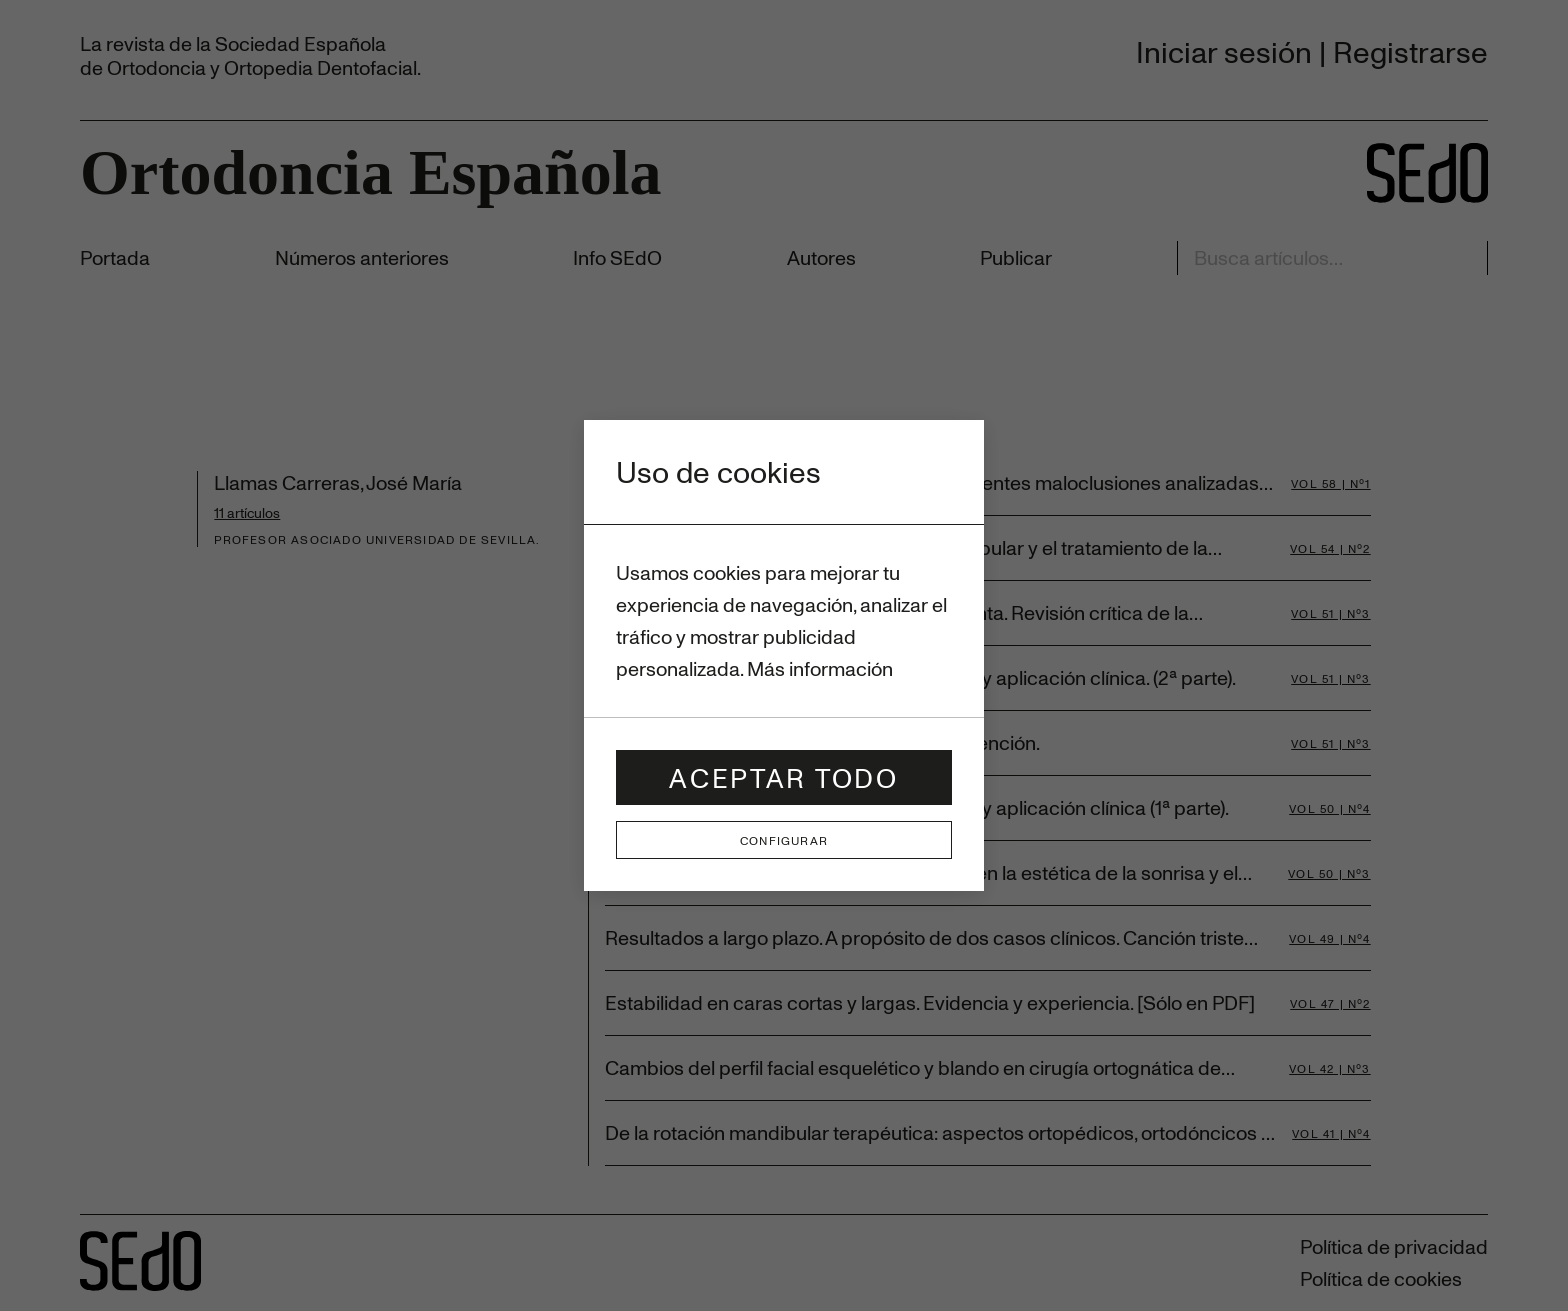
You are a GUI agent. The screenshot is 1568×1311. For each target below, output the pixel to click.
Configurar (784, 840)
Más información (820, 668)
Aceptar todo (783, 777)
